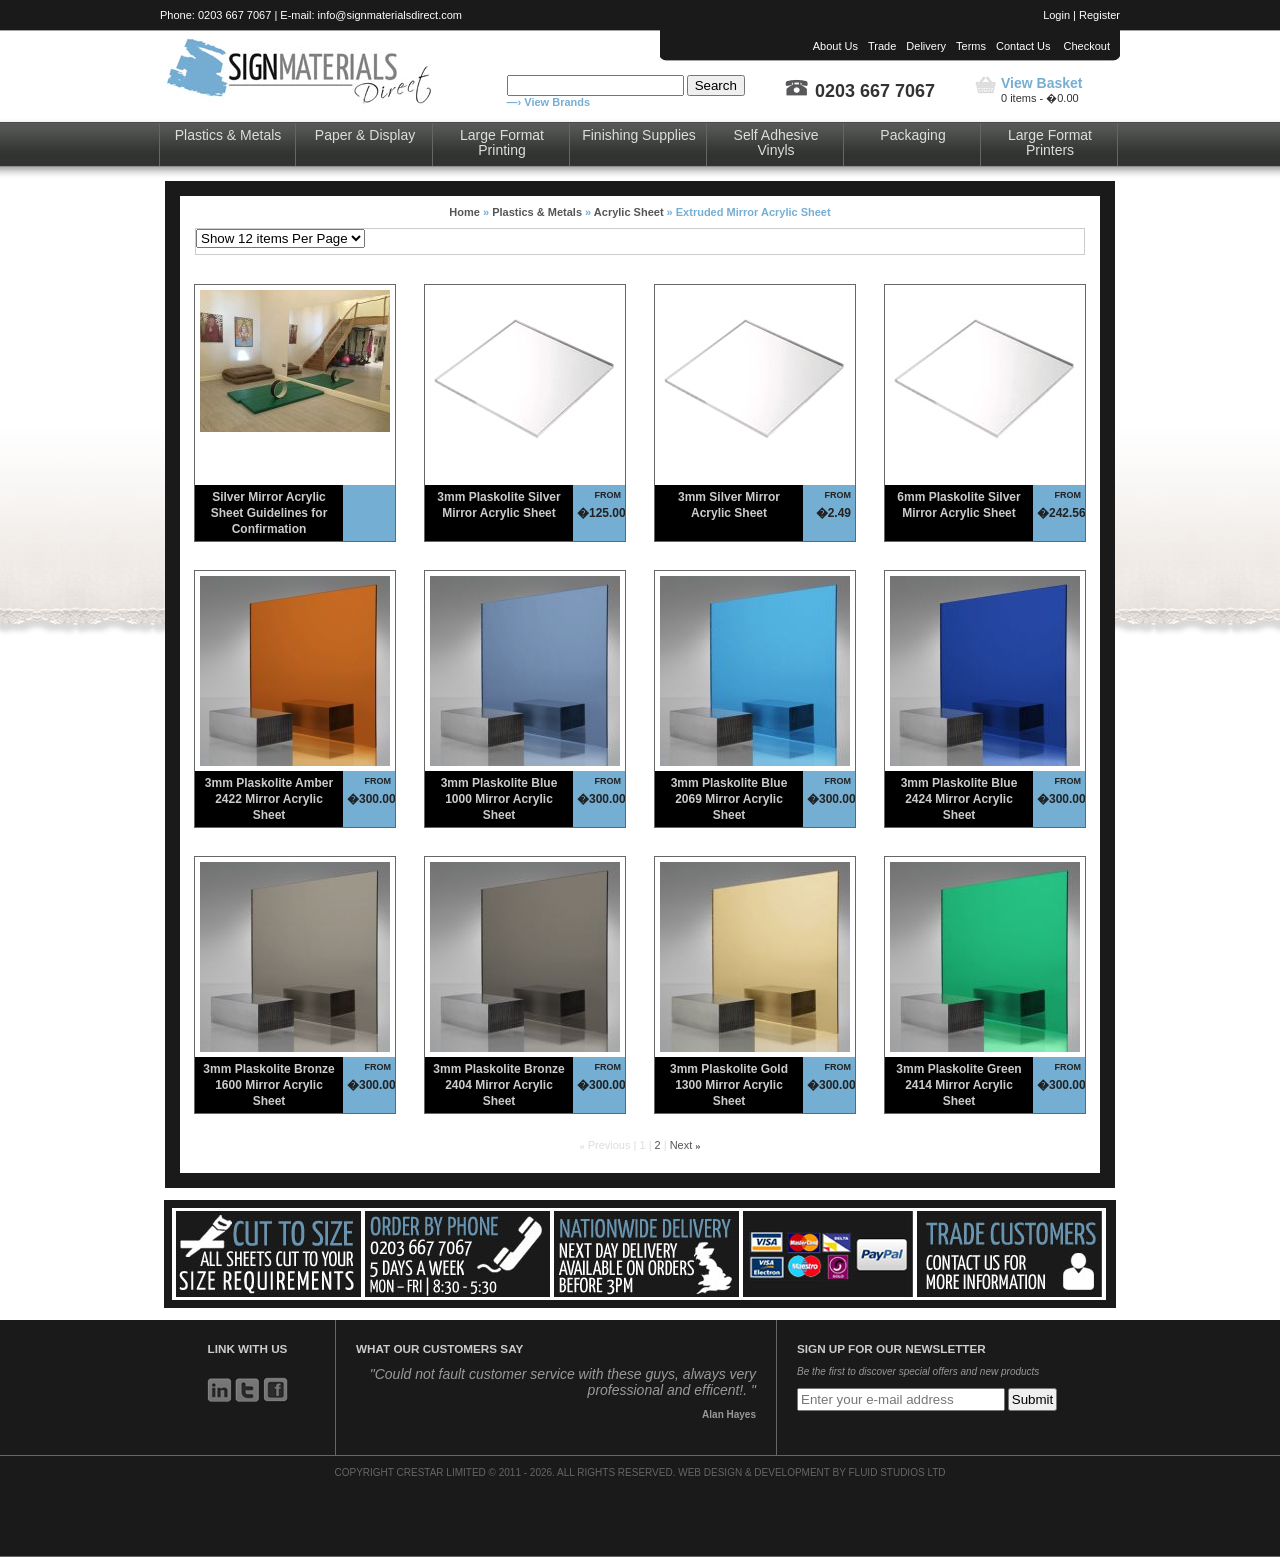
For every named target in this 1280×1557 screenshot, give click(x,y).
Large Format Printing (502, 142)
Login (1056, 15)
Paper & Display (365, 135)
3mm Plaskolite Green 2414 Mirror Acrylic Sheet (958, 1085)
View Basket (1041, 83)
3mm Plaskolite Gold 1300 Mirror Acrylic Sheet (729, 1085)
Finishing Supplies (639, 135)
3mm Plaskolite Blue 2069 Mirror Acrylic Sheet (729, 799)
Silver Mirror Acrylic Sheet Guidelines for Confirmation (269, 513)
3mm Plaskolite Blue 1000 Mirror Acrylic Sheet (499, 799)
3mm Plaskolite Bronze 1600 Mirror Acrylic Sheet (268, 1085)
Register (1099, 15)
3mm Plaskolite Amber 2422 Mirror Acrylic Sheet (269, 799)
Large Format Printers (1050, 142)
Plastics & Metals (228, 135)
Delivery (926, 46)
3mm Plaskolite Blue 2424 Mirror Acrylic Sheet (959, 799)
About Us (835, 46)
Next (681, 1145)
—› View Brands (549, 102)
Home (464, 212)
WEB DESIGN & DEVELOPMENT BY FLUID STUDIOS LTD (811, 1472)
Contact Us (1023, 46)
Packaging (912, 135)
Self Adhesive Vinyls (776, 142)
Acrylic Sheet (629, 212)
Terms (971, 46)
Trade (882, 46)
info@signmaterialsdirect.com (390, 15)
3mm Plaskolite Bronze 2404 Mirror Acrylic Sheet (498, 1085)
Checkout (1087, 46)
